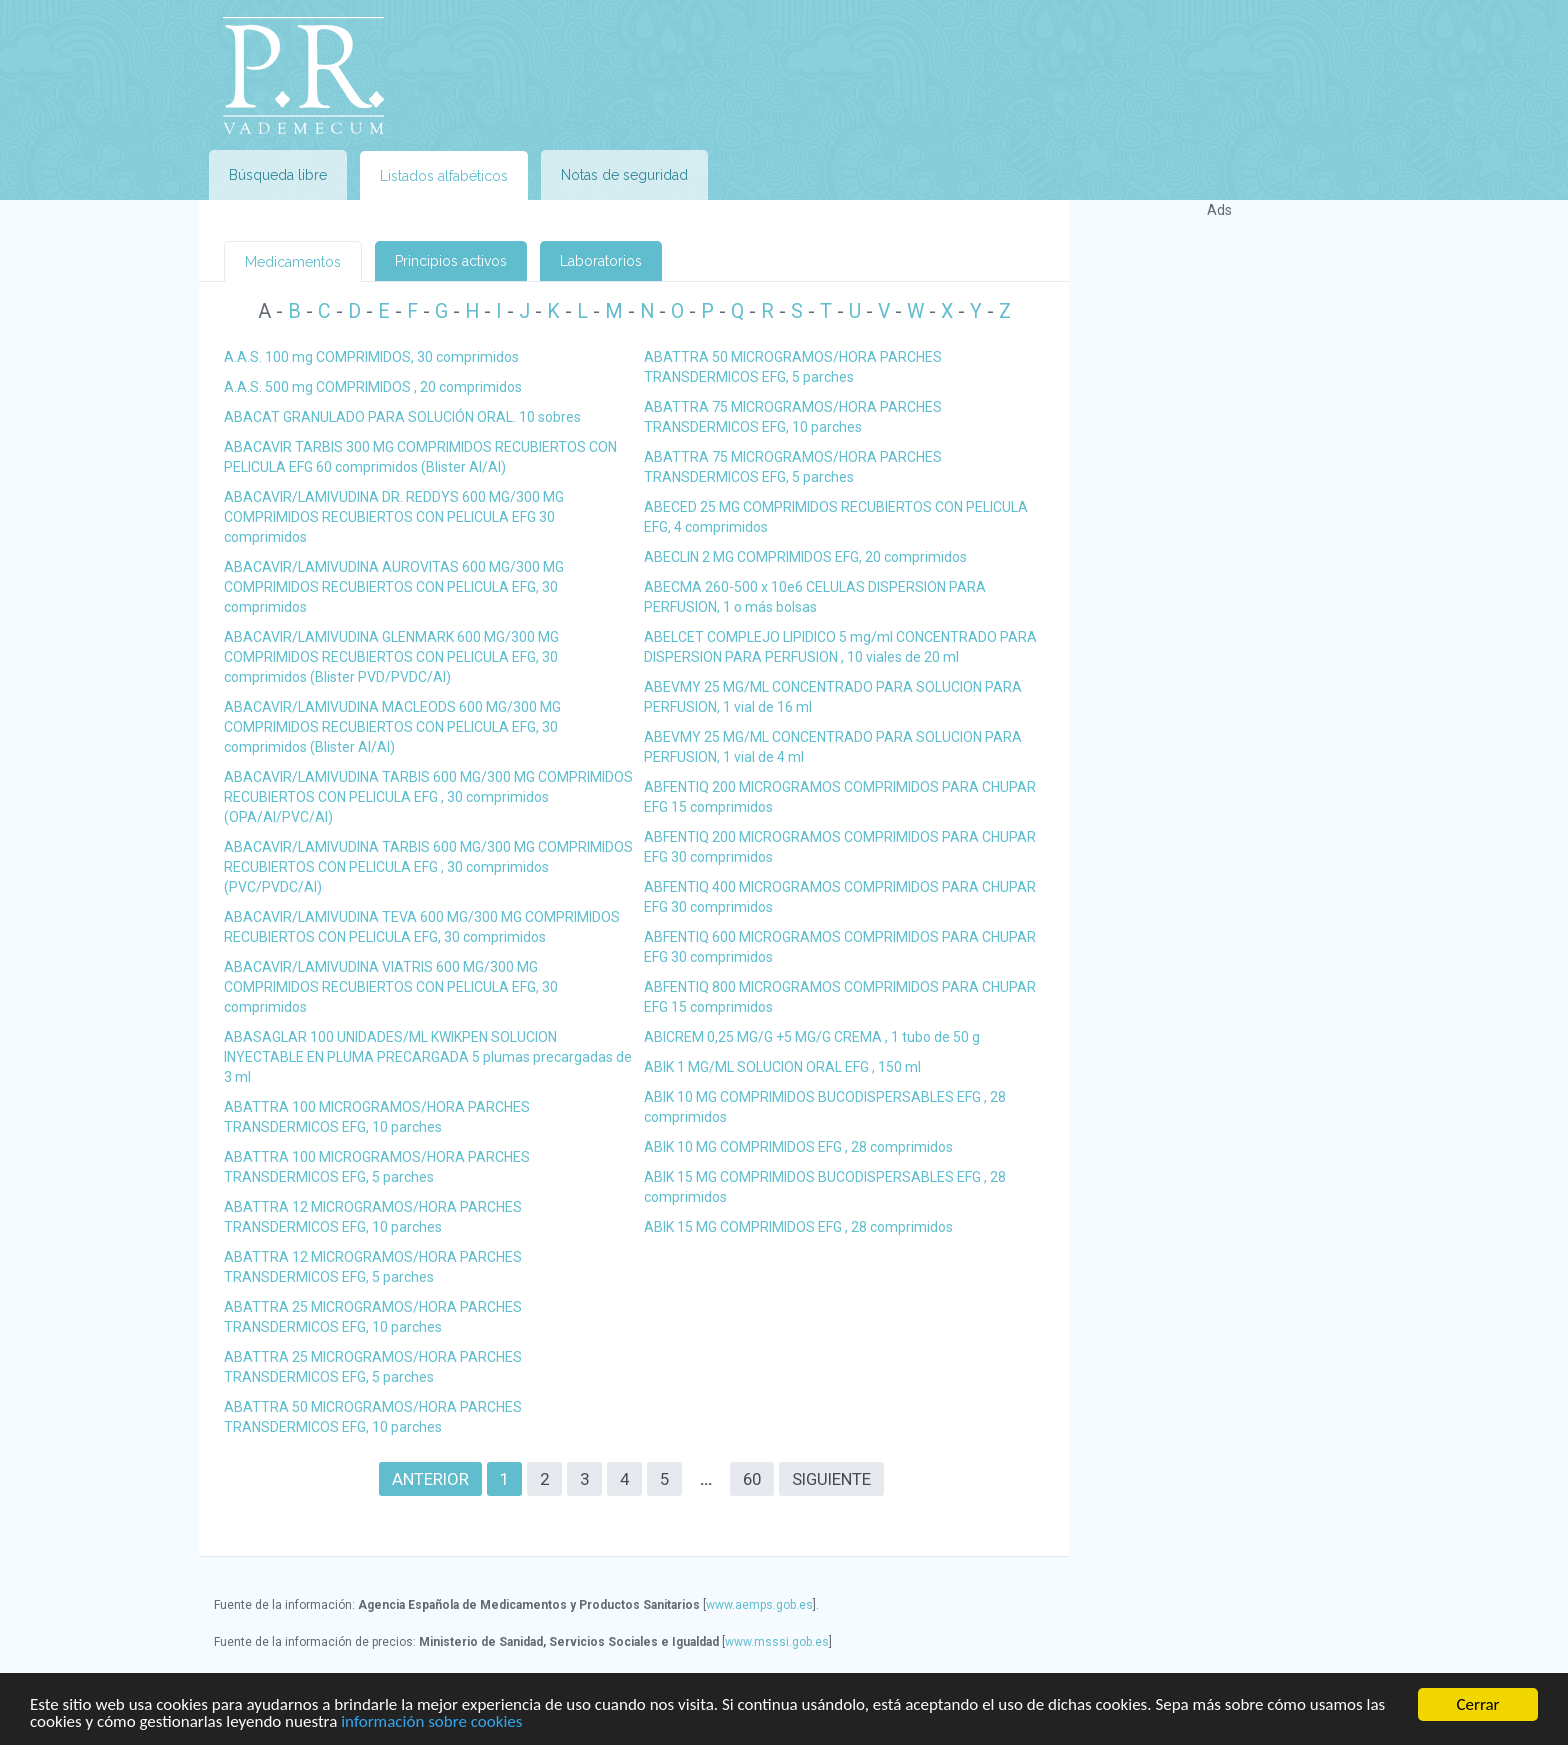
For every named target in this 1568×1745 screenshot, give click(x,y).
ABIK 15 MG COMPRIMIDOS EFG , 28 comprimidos (798, 1227)
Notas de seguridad (624, 175)
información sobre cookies (431, 1722)
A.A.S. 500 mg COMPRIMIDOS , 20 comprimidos (373, 387)
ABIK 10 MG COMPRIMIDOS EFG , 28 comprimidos (798, 1147)
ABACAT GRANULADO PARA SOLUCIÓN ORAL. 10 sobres (402, 417)
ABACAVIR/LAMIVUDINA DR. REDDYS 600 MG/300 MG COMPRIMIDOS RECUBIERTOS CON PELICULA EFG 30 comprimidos (394, 517)
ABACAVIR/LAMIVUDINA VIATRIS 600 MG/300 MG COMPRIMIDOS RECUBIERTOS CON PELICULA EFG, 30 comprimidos (391, 987)
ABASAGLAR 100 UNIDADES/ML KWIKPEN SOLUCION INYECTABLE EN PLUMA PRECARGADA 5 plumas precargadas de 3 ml (428, 1057)
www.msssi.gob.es (777, 1642)
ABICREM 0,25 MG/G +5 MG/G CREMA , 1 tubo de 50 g (812, 1037)
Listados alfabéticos (444, 176)
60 (752, 1479)
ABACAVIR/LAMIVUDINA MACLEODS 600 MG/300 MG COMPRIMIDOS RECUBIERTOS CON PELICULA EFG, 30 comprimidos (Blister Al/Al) (392, 727)
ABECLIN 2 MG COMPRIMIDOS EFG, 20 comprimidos (805, 557)
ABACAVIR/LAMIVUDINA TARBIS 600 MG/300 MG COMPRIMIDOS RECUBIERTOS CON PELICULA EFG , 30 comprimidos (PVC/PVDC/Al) (428, 867)
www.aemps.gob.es (759, 1605)
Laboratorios (601, 261)
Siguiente (831, 1479)
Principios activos (451, 261)
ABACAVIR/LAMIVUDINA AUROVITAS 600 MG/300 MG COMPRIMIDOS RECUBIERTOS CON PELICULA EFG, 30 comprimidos (394, 587)
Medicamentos (293, 262)
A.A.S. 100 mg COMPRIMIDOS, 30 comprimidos (371, 357)
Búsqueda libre (278, 175)
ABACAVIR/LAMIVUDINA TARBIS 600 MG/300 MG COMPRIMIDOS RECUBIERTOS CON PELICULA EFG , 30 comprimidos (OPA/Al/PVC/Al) (428, 797)
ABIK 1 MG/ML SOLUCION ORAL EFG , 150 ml (782, 1067)
